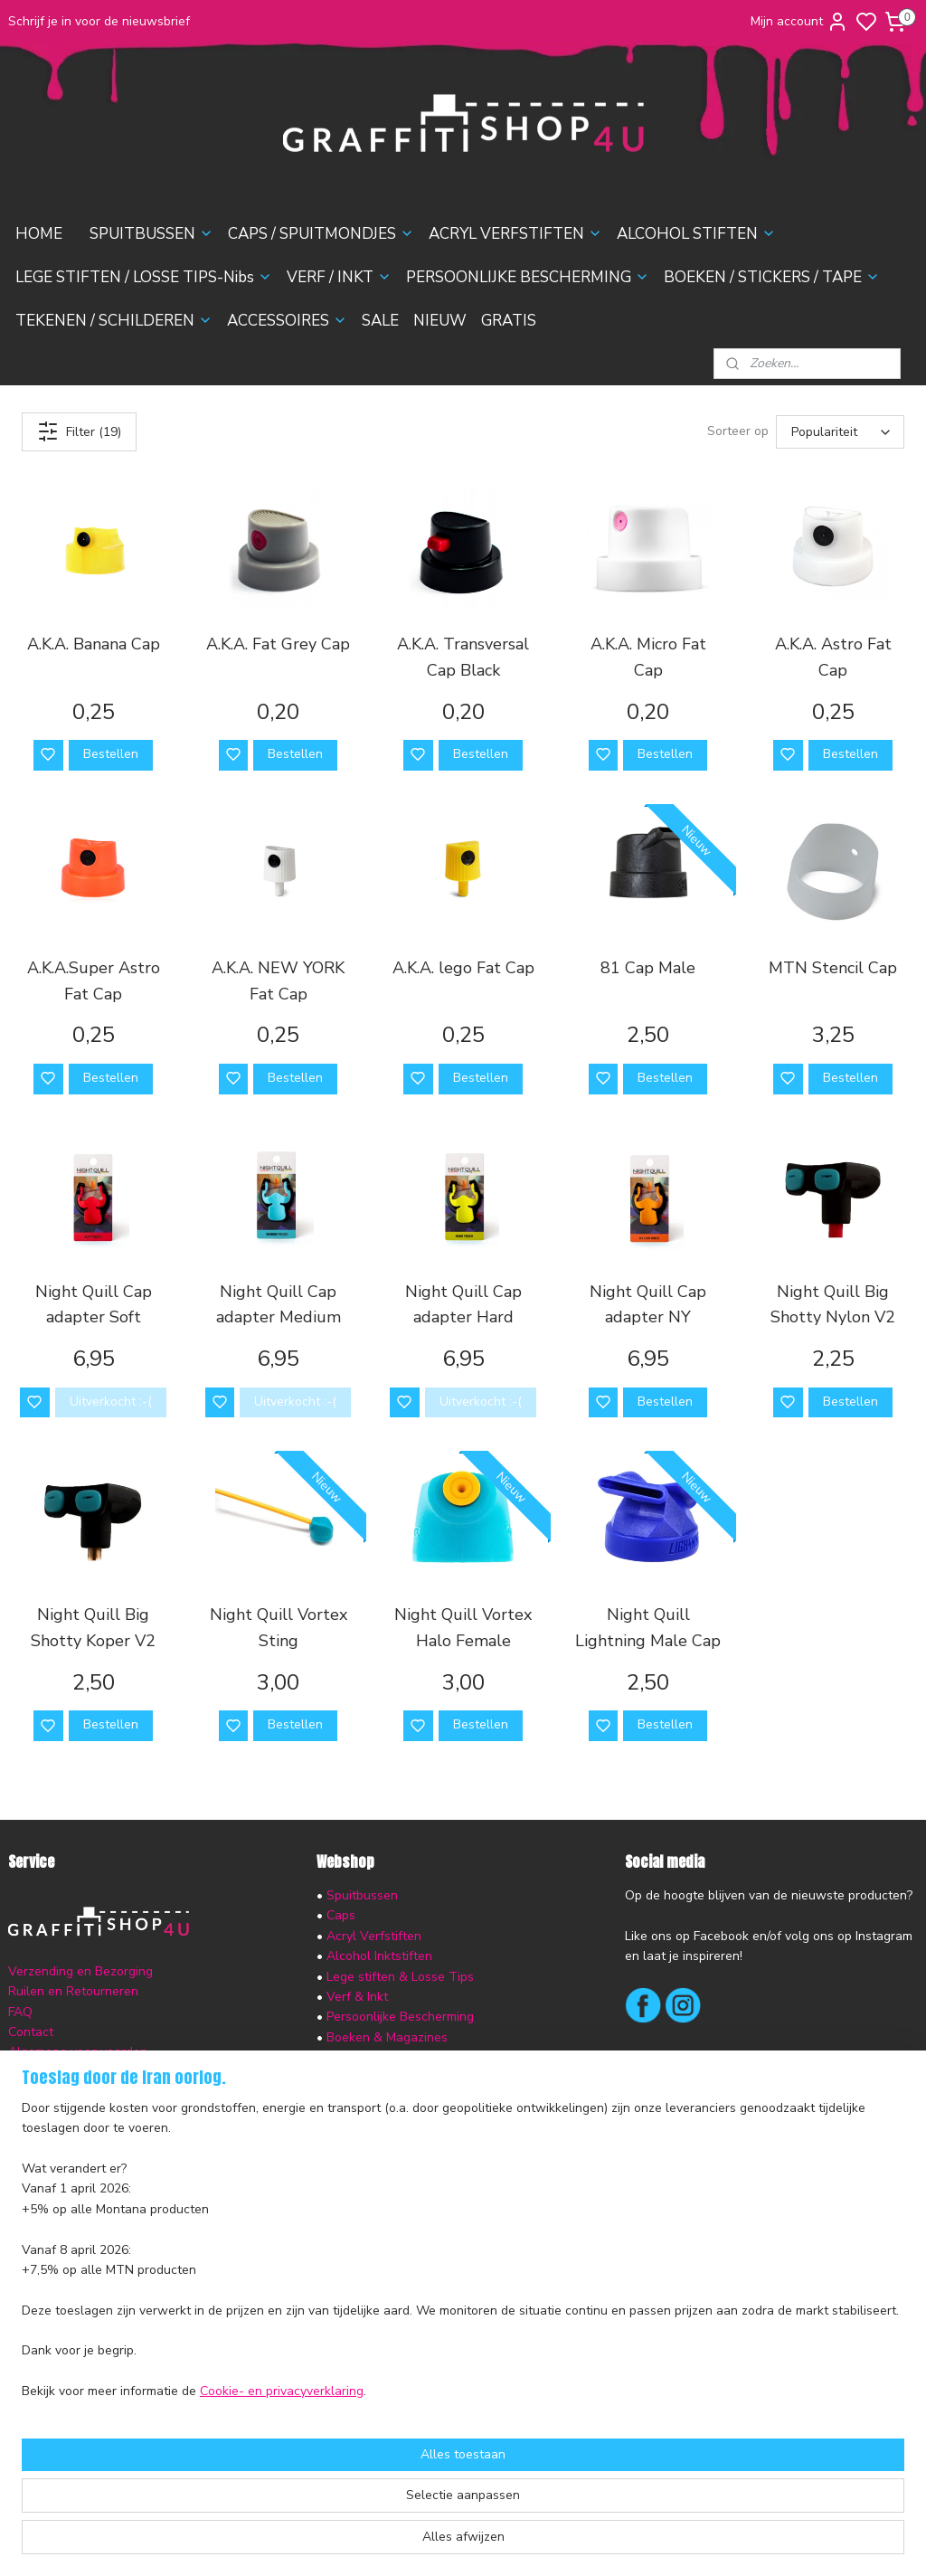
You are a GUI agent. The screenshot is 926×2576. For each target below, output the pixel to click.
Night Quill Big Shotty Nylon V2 (832, 1305)
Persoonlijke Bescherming (400, 2016)
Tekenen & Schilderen (390, 2057)
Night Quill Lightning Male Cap (648, 1628)
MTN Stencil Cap (833, 968)
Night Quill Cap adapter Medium (278, 1305)
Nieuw (345, 2117)
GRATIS (508, 320)
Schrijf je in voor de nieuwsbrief (99, 21)
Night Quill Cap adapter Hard (463, 1305)
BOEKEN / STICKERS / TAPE (772, 277)
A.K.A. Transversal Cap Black (463, 657)
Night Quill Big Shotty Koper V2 (93, 1628)
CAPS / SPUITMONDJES (321, 233)
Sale (339, 2098)
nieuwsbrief (156, 2092)
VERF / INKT (339, 277)
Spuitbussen (362, 1895)
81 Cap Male (647, 968)
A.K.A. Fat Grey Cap (278, 644)
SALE (380, 320)
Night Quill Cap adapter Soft (93, 1305)
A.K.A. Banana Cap (93, 644)
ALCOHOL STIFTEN (696, 233)
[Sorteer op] (840, 432)
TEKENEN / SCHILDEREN (114, 320)
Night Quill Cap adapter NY (648, 1305)
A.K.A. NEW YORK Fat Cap (278, 981)
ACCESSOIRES (287, 320)
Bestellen (110, 753)
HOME (38, 233)
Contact (30, 2032)
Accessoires (361, 2078)
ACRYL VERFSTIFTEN (515, 233)
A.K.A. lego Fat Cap (463, 968)
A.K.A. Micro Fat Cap (648, 657)
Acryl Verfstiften (373, 1936)
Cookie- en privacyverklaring (282, 2543)
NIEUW (440, 320)
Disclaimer (38, 2072)
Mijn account (799, 22)
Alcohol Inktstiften (377, 1956)
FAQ (20, 2012)
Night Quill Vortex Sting (278, 1628)
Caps (340, 1915)
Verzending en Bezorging (80, 1971)
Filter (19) (79, 431)
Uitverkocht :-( (111, 1401)
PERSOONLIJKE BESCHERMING (527, 277)
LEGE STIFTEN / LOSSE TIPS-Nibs (143, 277)
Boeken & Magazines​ (387, 2037)
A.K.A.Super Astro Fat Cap (93, 981)
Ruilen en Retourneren (73, 1991)
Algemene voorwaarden (77, 2051)
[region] (344, 2403)
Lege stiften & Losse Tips (398, 1976)
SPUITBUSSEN (151, 233)
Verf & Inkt (357, 1996)
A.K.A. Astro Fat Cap (833, 657)
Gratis (343, 2138)
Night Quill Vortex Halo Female (463, 1628)
